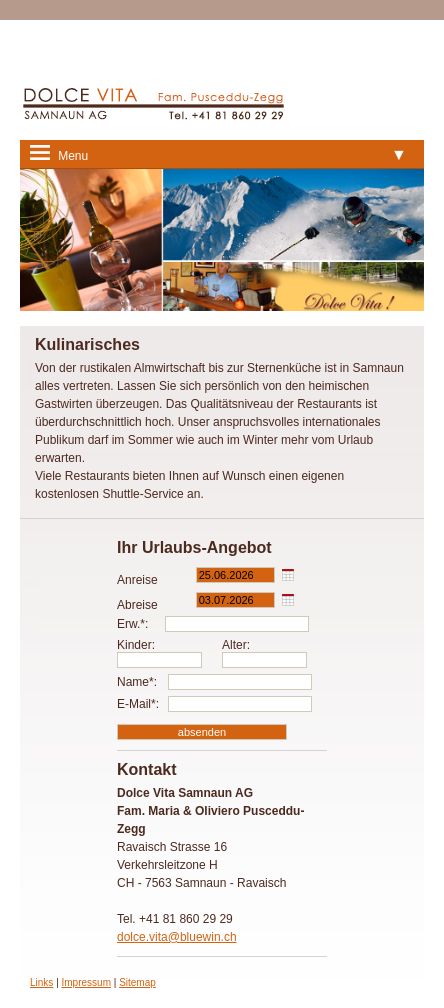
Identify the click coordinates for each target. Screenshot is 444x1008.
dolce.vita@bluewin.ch (177, 937)
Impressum (86, 982)
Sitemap (137, 982)
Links (41, 982)
